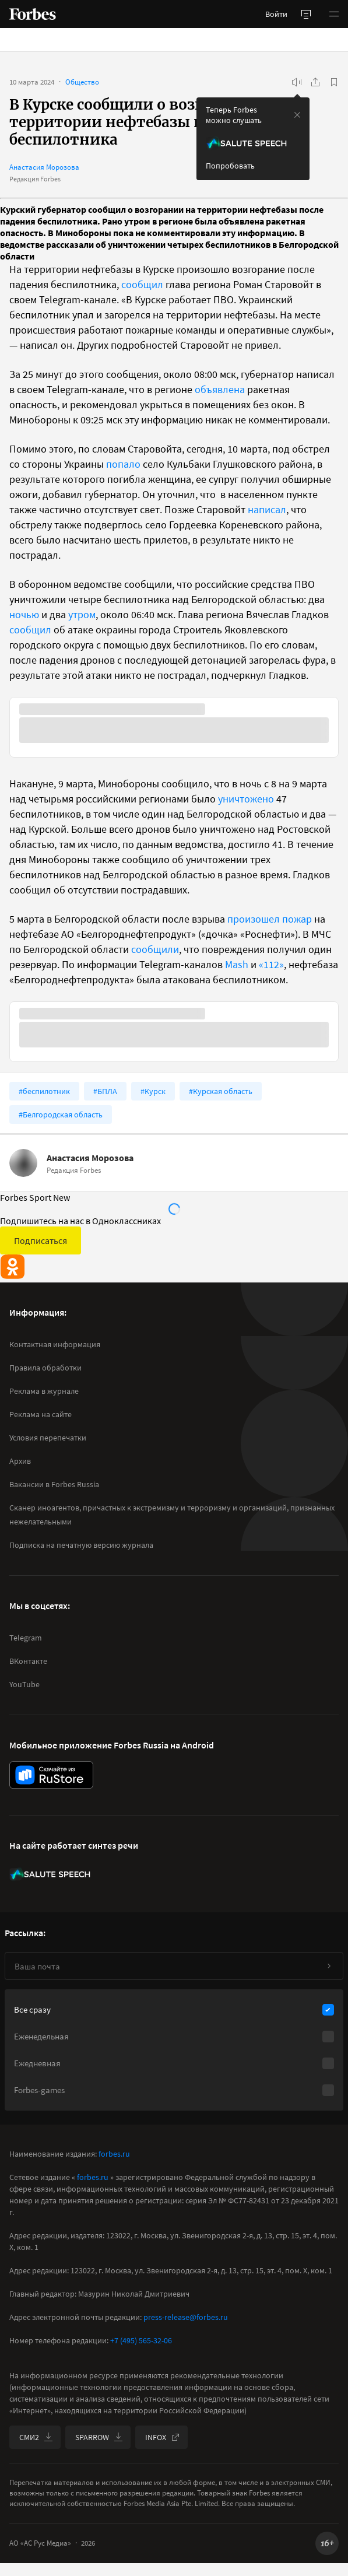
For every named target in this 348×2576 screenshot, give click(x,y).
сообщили (155, 949)
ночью (24, 614)
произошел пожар (269, 919)
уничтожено (246, 798)
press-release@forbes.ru (185, 2317)
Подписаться (40, 1240)
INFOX (162, 2437)
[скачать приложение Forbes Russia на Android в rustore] (51, 1775)
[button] (334, 14)
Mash (236, 964)
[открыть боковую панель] (306, 14)
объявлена (220, 389)
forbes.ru (114, 2154)
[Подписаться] (329, 1966)
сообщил (142, 284)
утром (82, 614)
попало (123, 464)
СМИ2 (36, 2437)
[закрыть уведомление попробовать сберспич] (297, 115)
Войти (276, 14)
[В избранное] (334, 82)
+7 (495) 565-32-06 (141, 2340)
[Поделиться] (315, 82)
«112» (271, 964)
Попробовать (230, 165)
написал (267, 509)
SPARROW (99, 2437)
